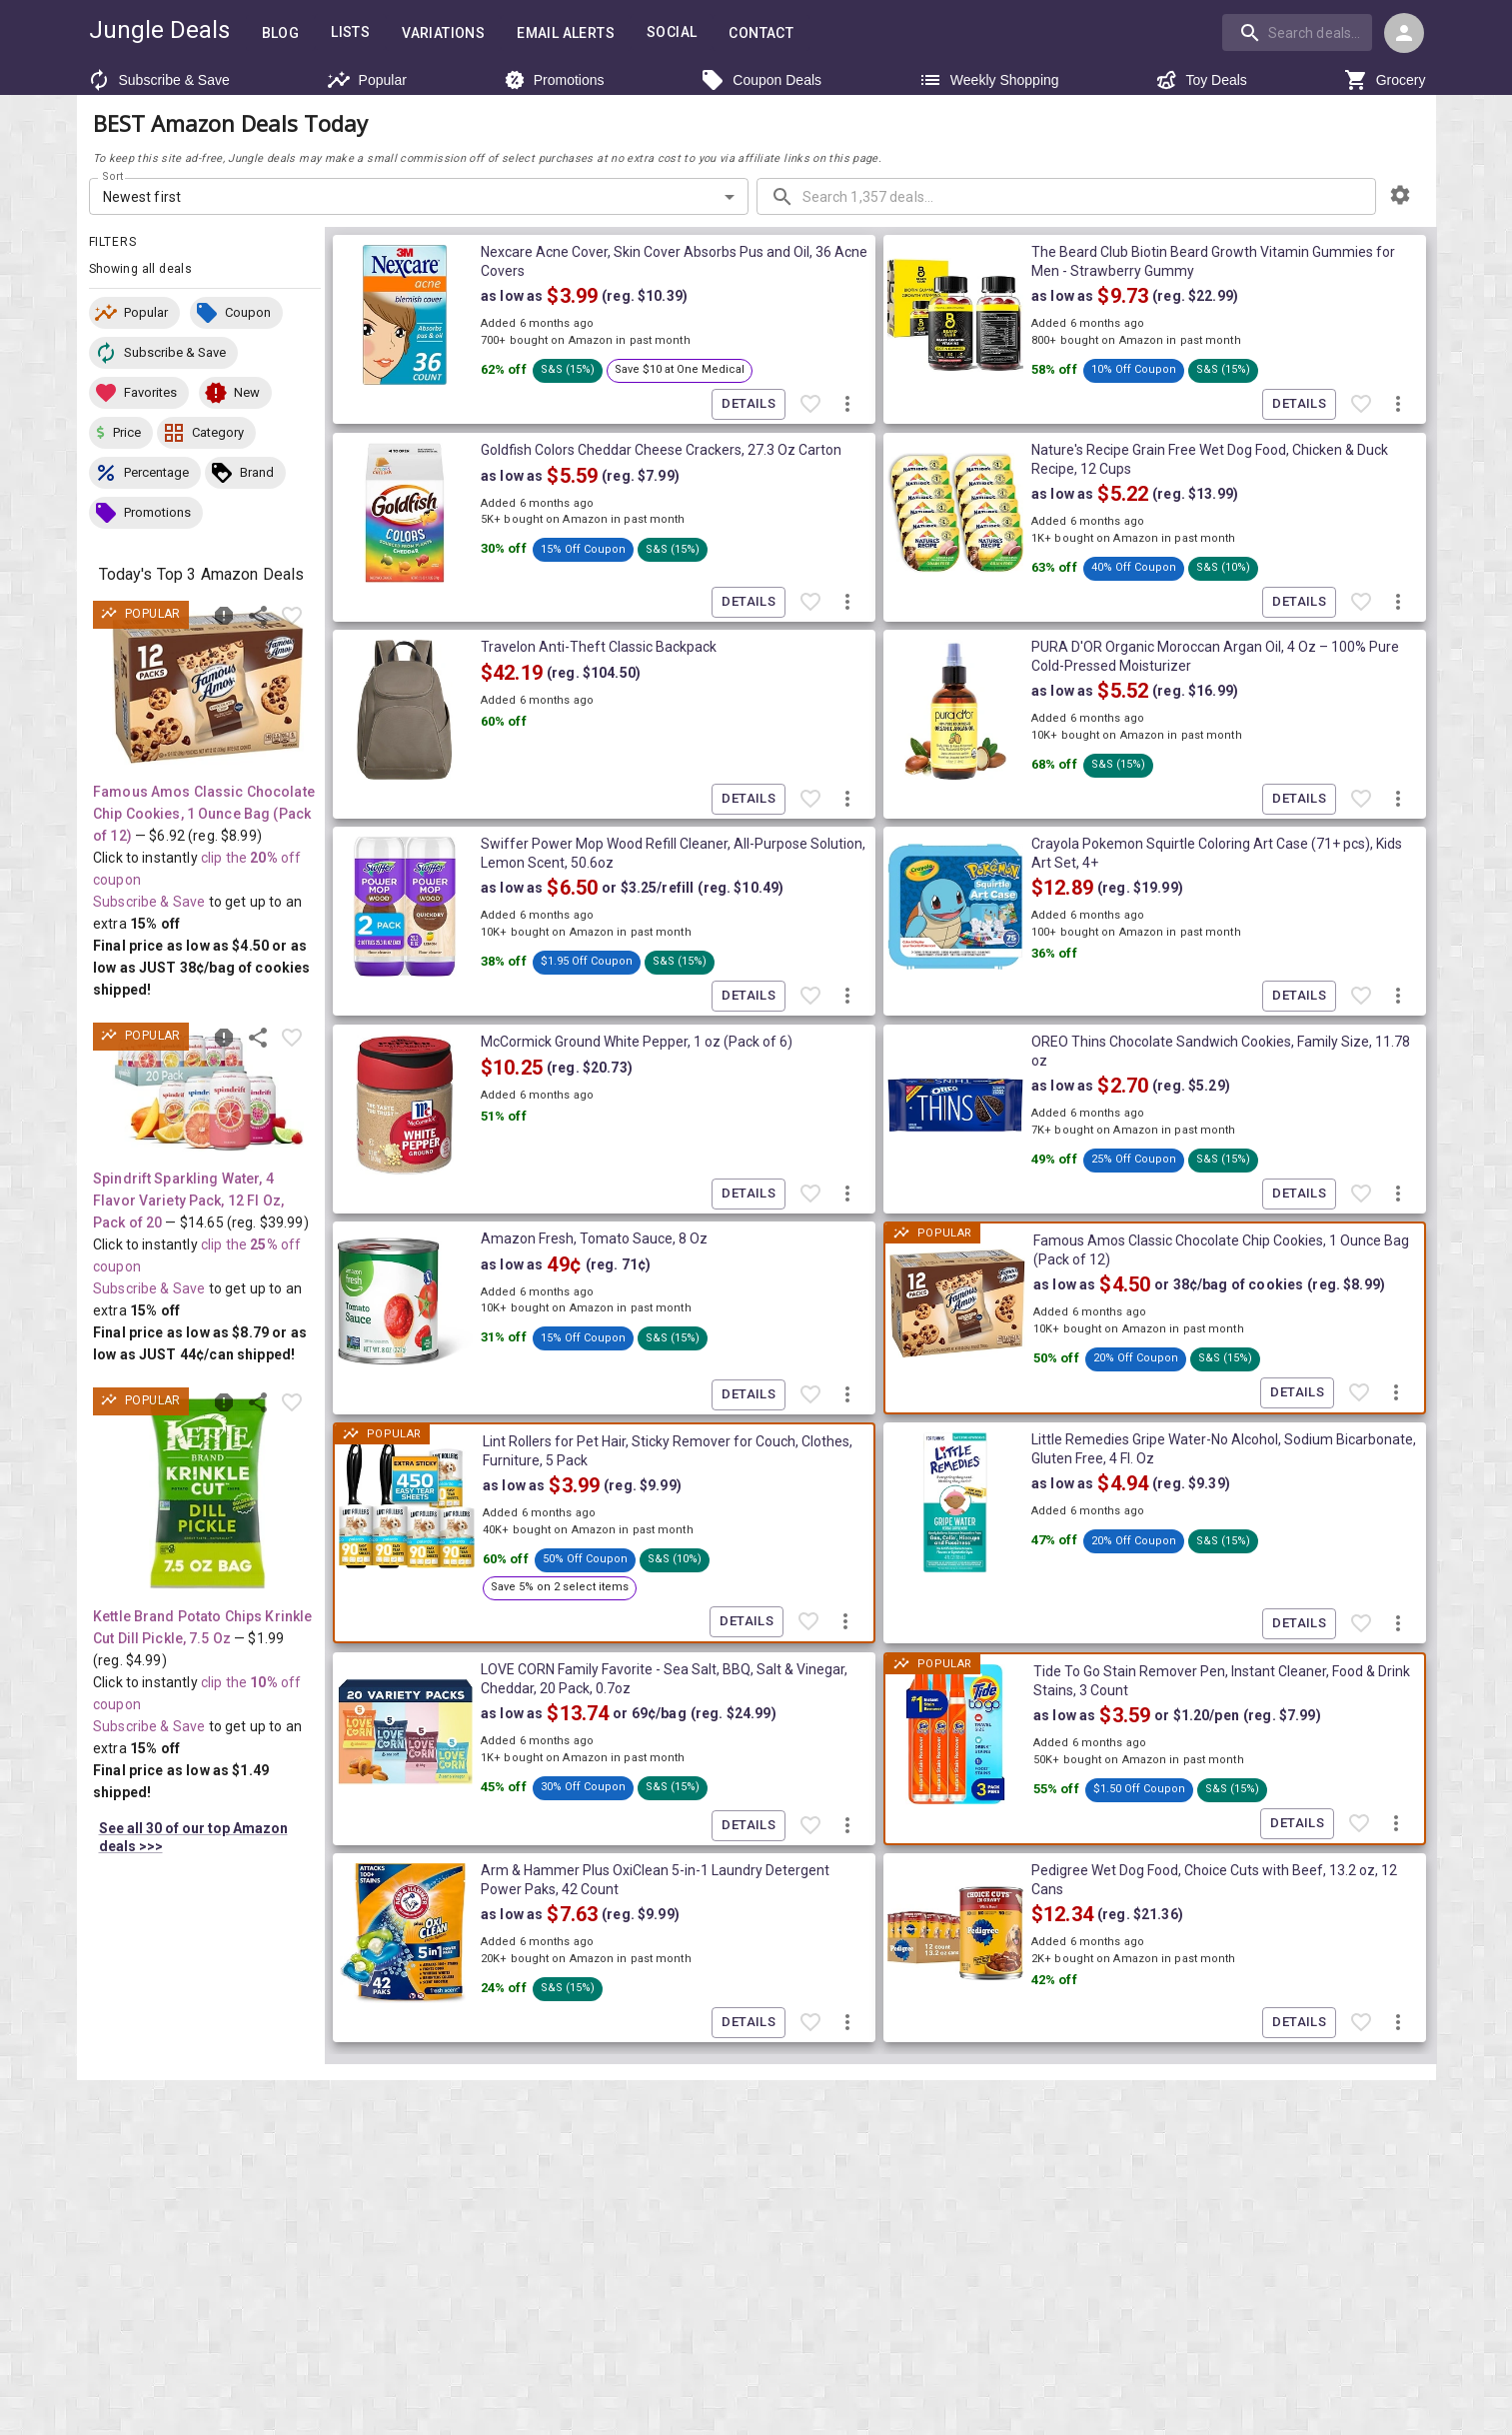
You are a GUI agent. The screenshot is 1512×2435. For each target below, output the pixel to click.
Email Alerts (566, 33)
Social (672, 32)
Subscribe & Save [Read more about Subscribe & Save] (149, 902)
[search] (1297, 32)
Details (748, 404)
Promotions (554, 80)
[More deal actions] (847, 405)
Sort (113, 177)
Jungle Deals (159, 30)
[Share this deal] (258, 616)
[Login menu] (1404, 33)
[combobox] (1299, 32)
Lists (350, 32)
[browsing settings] (1400, 195)
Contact (761, 33)
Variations (443, 33)
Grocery (1385, 80)
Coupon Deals (761, 80)
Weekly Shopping (988, 80)
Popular (367, 80)
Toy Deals (1200, 80)
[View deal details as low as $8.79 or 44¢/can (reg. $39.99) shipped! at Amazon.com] (208, 1092)
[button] (134, 313)
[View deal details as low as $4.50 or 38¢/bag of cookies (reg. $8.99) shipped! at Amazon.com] (208, 688)
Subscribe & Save (158, 80)
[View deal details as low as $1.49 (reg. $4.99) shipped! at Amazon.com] (208, 1493)
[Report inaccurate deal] (224, 616)
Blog (281, 33)
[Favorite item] (292, 616)
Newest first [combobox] (142, 197)
